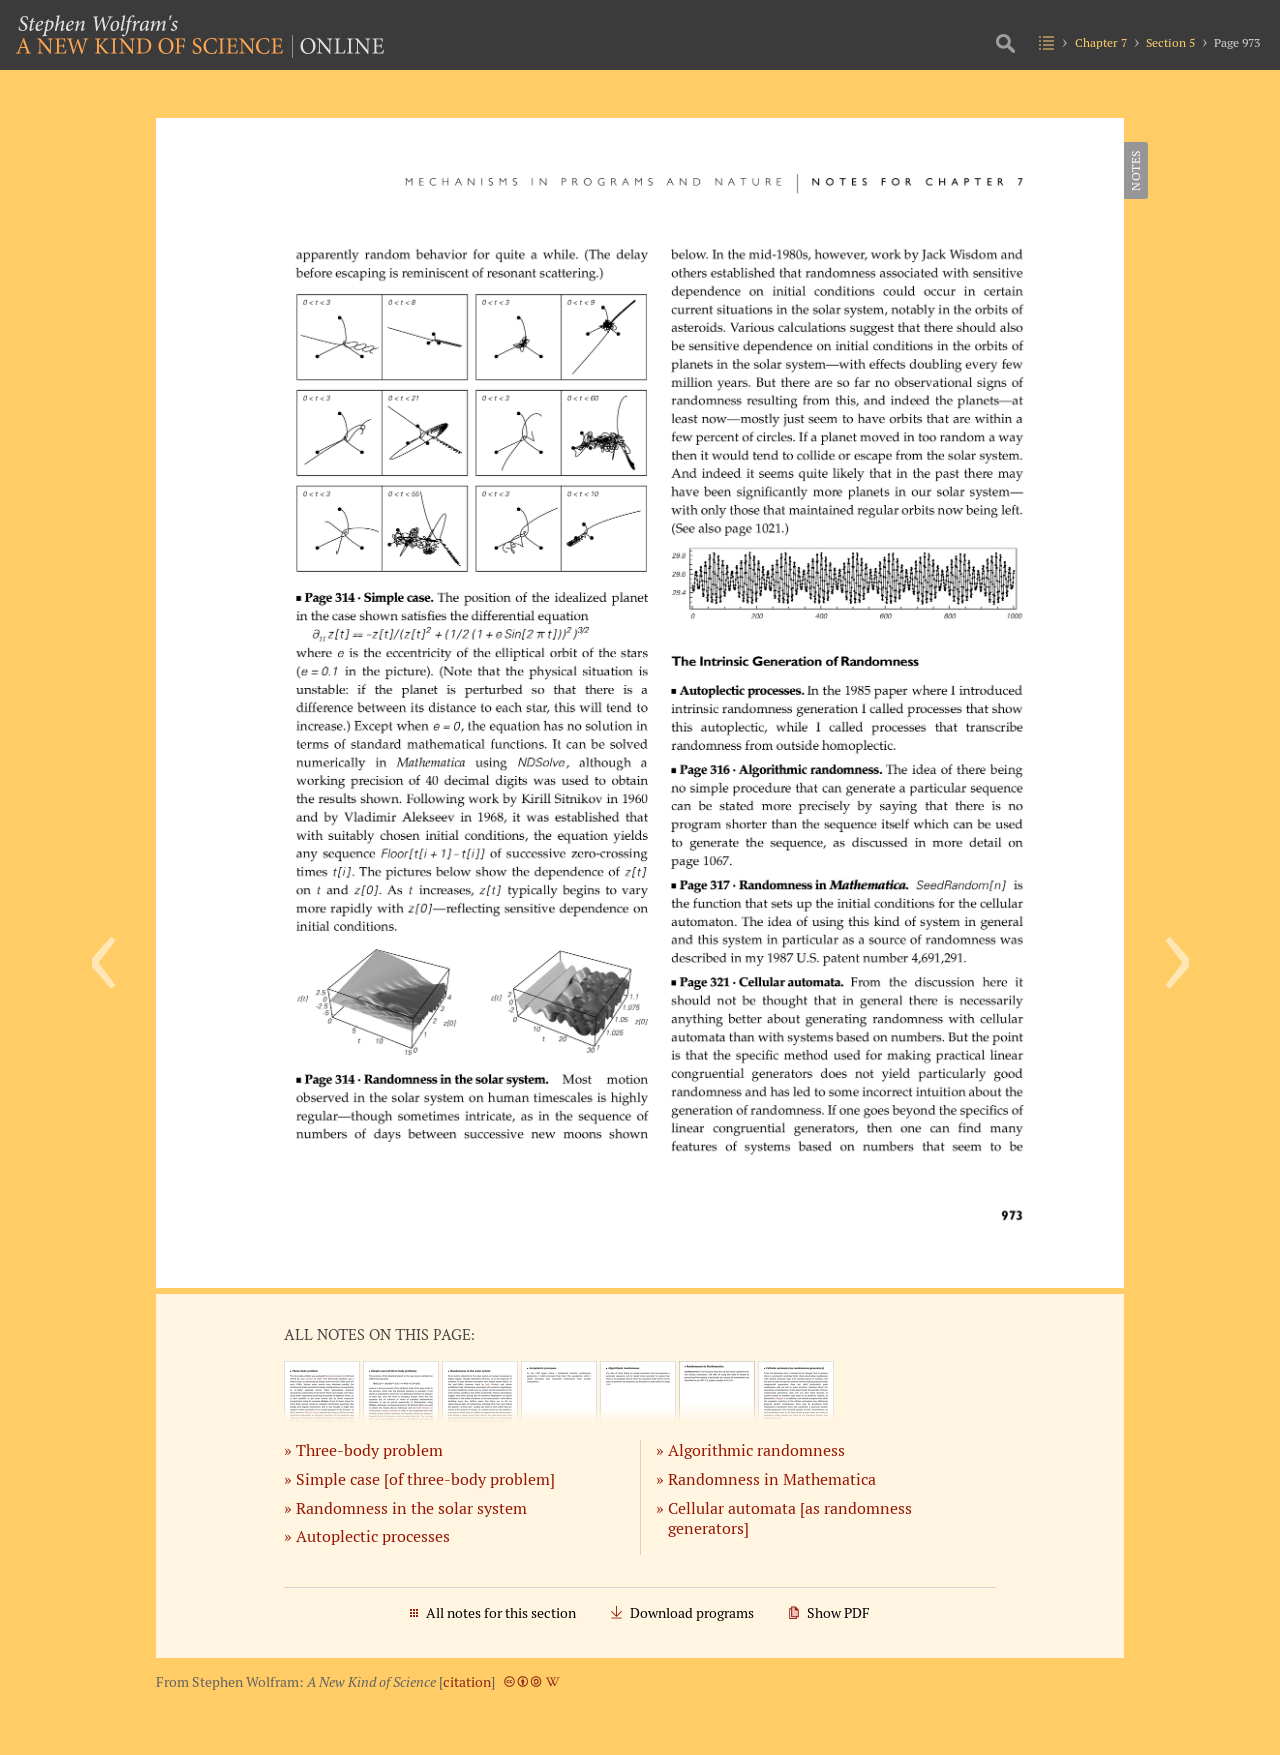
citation (467, 1682)
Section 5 (1170, 42)
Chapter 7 (1101, 42)
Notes (1135, 170)
